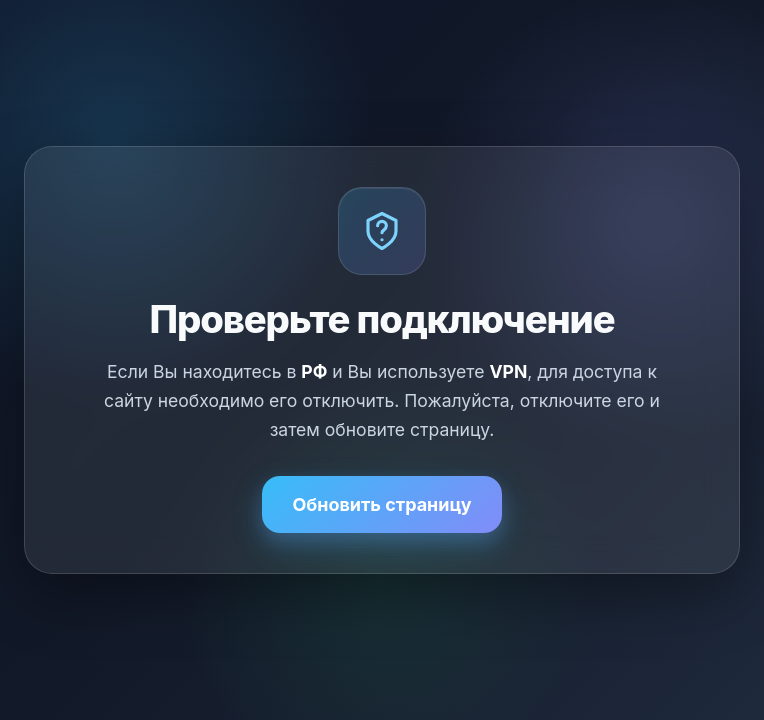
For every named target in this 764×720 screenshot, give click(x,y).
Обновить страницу (381, 504)
